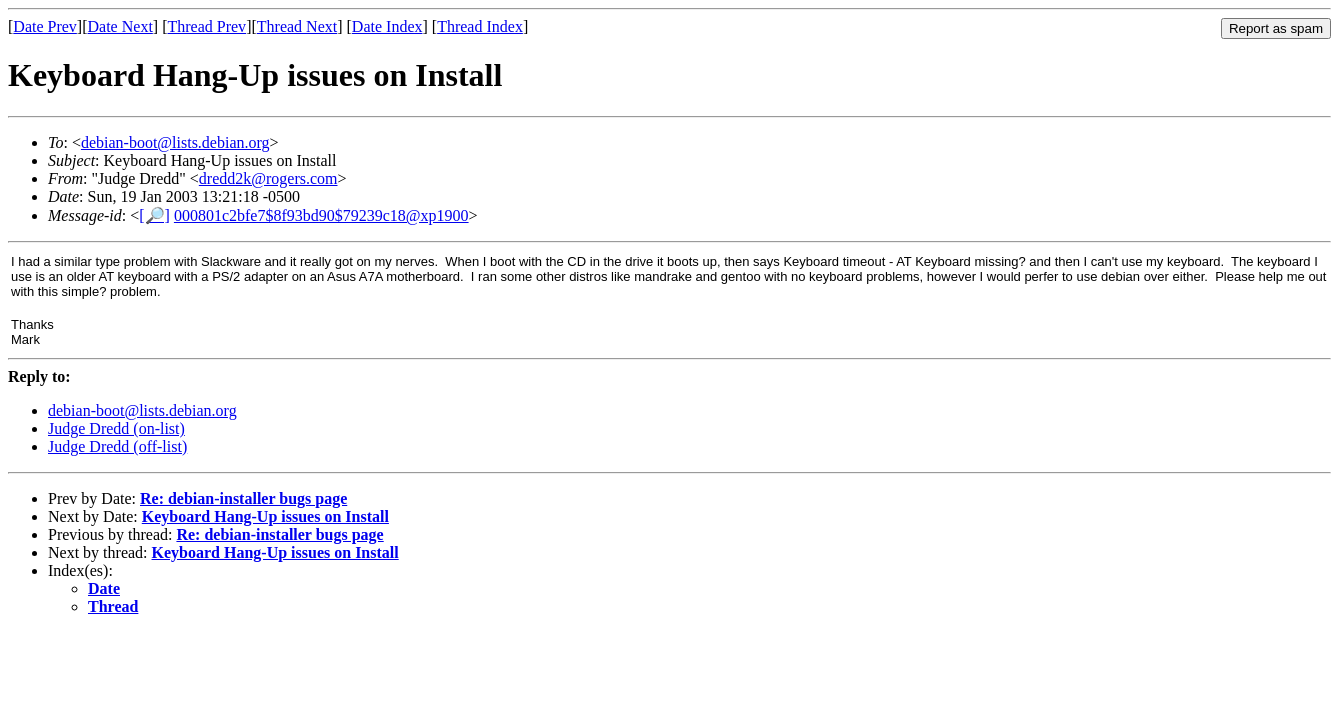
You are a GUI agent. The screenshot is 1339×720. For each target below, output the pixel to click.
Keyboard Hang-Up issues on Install (265, 516)
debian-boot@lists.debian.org (175, 142)
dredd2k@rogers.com (268, 178)
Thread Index (480, 26)
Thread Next (297, 26)
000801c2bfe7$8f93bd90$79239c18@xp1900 (321, 215)
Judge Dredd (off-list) (117, 446)
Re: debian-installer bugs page (243, 498)
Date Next (120, 26)
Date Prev (45, 26)
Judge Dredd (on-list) (116, 428)
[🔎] (154, 215)
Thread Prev (206, 26)
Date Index (387, 26)
